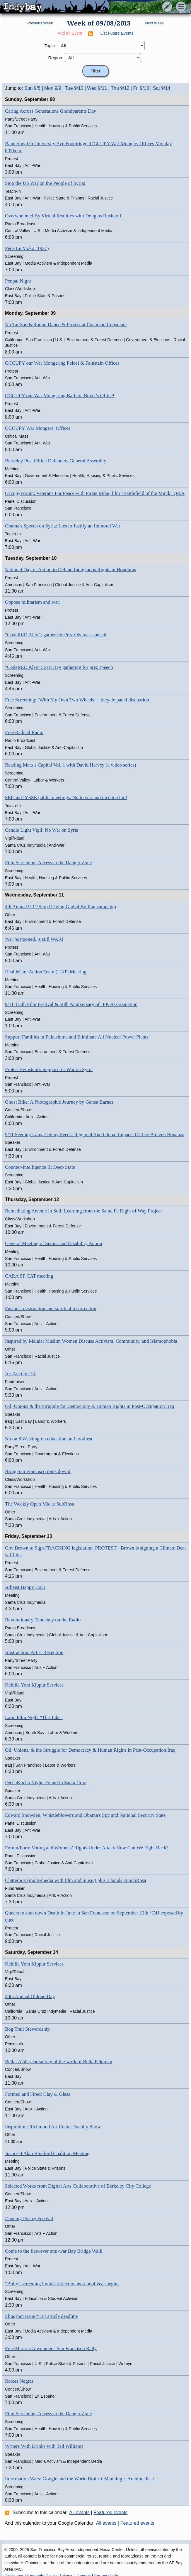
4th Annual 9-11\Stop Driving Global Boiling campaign (60, 906)
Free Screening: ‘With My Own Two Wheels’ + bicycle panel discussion (77, 700)
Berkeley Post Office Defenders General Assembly (55, 461)
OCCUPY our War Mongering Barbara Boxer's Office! (59, 395)
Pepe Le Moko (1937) (27, 248)
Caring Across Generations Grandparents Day (50, 111)
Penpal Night (18, 281)
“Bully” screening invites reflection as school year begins (62, 2283)
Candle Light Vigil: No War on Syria (41, 830)
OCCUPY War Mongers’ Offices (37, 428)
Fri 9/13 (141, 88)
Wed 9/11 (97, 88)
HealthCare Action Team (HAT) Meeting (45, 972)
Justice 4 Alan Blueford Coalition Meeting (47, 2153)
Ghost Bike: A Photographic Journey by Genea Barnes (59, 1102)
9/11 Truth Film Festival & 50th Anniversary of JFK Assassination (71, 1004)
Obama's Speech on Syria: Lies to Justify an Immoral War (62, 526)
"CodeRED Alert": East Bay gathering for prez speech (59, 667)
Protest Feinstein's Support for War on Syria (49, 1069)
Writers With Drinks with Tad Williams (44, 2446)
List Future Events (117, 33)
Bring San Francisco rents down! (38, 1471)
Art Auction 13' (20, 1373)
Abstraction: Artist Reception (34, 1652)
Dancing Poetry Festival (29, 2218)
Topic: (50, 45)
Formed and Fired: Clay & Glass (37, 2094)
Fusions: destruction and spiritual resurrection (50, 1308)
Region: (56, 57)
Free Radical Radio (24, 732)
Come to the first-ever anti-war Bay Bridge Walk (53, 2251)
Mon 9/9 (52, 88)
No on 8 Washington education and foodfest (49, 1439)
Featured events (111, 2512)
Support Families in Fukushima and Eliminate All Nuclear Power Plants (77, 1037)
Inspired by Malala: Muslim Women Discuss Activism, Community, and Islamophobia (91, 1341)
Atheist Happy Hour (25, 1587)
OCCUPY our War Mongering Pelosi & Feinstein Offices (62, 363)
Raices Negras (19, 2381)
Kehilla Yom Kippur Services (34, 1685)
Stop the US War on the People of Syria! (45, 183)
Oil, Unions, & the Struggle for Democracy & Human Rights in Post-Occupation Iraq (90, 1750)
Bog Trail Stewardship (27, 2029)
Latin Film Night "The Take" (34, 1717)
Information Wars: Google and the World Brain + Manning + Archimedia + (80, 2479)
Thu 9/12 (120, 88)
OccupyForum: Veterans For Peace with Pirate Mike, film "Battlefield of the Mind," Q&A (95, 493)
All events (79, 2512)
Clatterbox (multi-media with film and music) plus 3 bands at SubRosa (75, 1880)
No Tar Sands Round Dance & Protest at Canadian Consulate (66, 324)
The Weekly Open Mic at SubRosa (39, 1504)
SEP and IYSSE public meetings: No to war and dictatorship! (66, 797)
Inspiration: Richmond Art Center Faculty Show (53, 2127)
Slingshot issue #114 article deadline (41, 2316)
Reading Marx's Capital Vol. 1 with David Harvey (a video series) (70, 765)
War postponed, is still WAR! (34, 939)
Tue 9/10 (74, 88)
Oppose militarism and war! (33, 602)
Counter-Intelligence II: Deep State (40, 1167)
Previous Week (40, 23)
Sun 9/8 (32, 88)
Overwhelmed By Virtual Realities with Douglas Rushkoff (63, 216)
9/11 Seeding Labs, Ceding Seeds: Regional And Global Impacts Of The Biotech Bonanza (94, 1134)
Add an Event (70, 33)
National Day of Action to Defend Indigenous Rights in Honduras (70, 569)
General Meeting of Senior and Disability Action (53, 1243)
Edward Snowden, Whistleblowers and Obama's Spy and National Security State (85, 1815)
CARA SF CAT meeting (29, 1276)
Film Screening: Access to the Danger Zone (48, 862)
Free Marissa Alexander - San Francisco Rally (51, 2348)
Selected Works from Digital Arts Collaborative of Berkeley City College (78, 2186)
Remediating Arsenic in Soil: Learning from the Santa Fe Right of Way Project (83, 1211)
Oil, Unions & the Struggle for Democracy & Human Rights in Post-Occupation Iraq (89, 1406)
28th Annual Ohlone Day (30, 1996)
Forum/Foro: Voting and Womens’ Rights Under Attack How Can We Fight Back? (86, 1848)
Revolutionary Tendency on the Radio (43, 1620)
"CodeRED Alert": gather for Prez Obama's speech (55, 634)
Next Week (154, 23)
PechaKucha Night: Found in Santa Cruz (45, 1782)
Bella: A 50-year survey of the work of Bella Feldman (58, 2061)
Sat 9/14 (161, 88)
